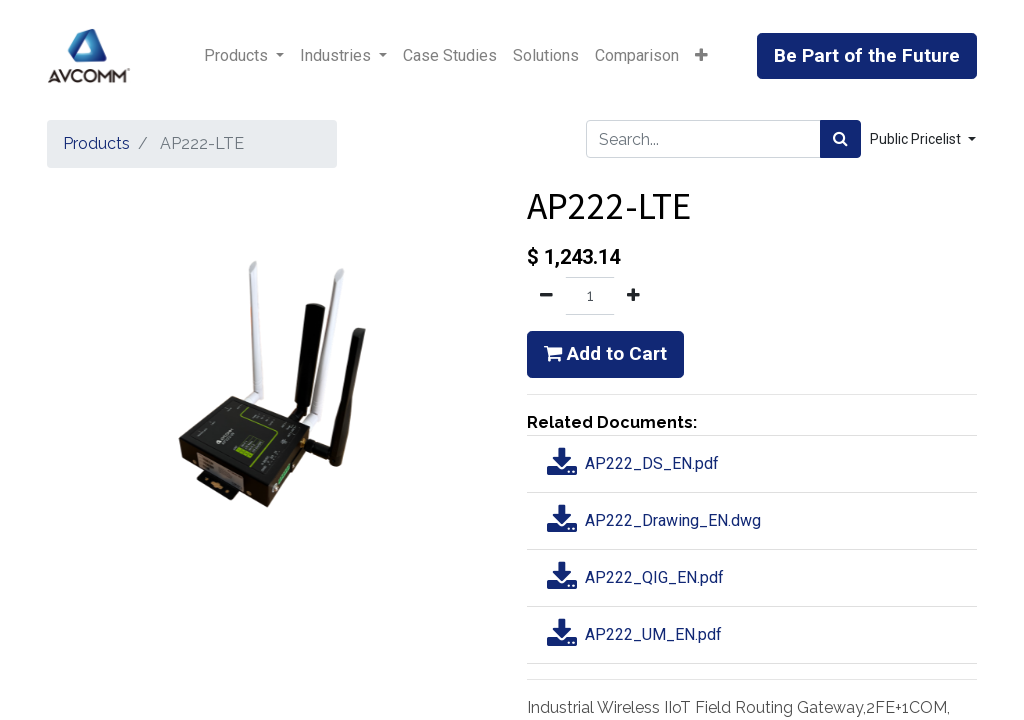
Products (96, 143)
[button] (701, 56)
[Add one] (633, 296)
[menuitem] (450, 56)
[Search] (840, 139)
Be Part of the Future (867, 55)
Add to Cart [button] (605, 353)
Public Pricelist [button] (917, 139)
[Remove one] (546, 296)
